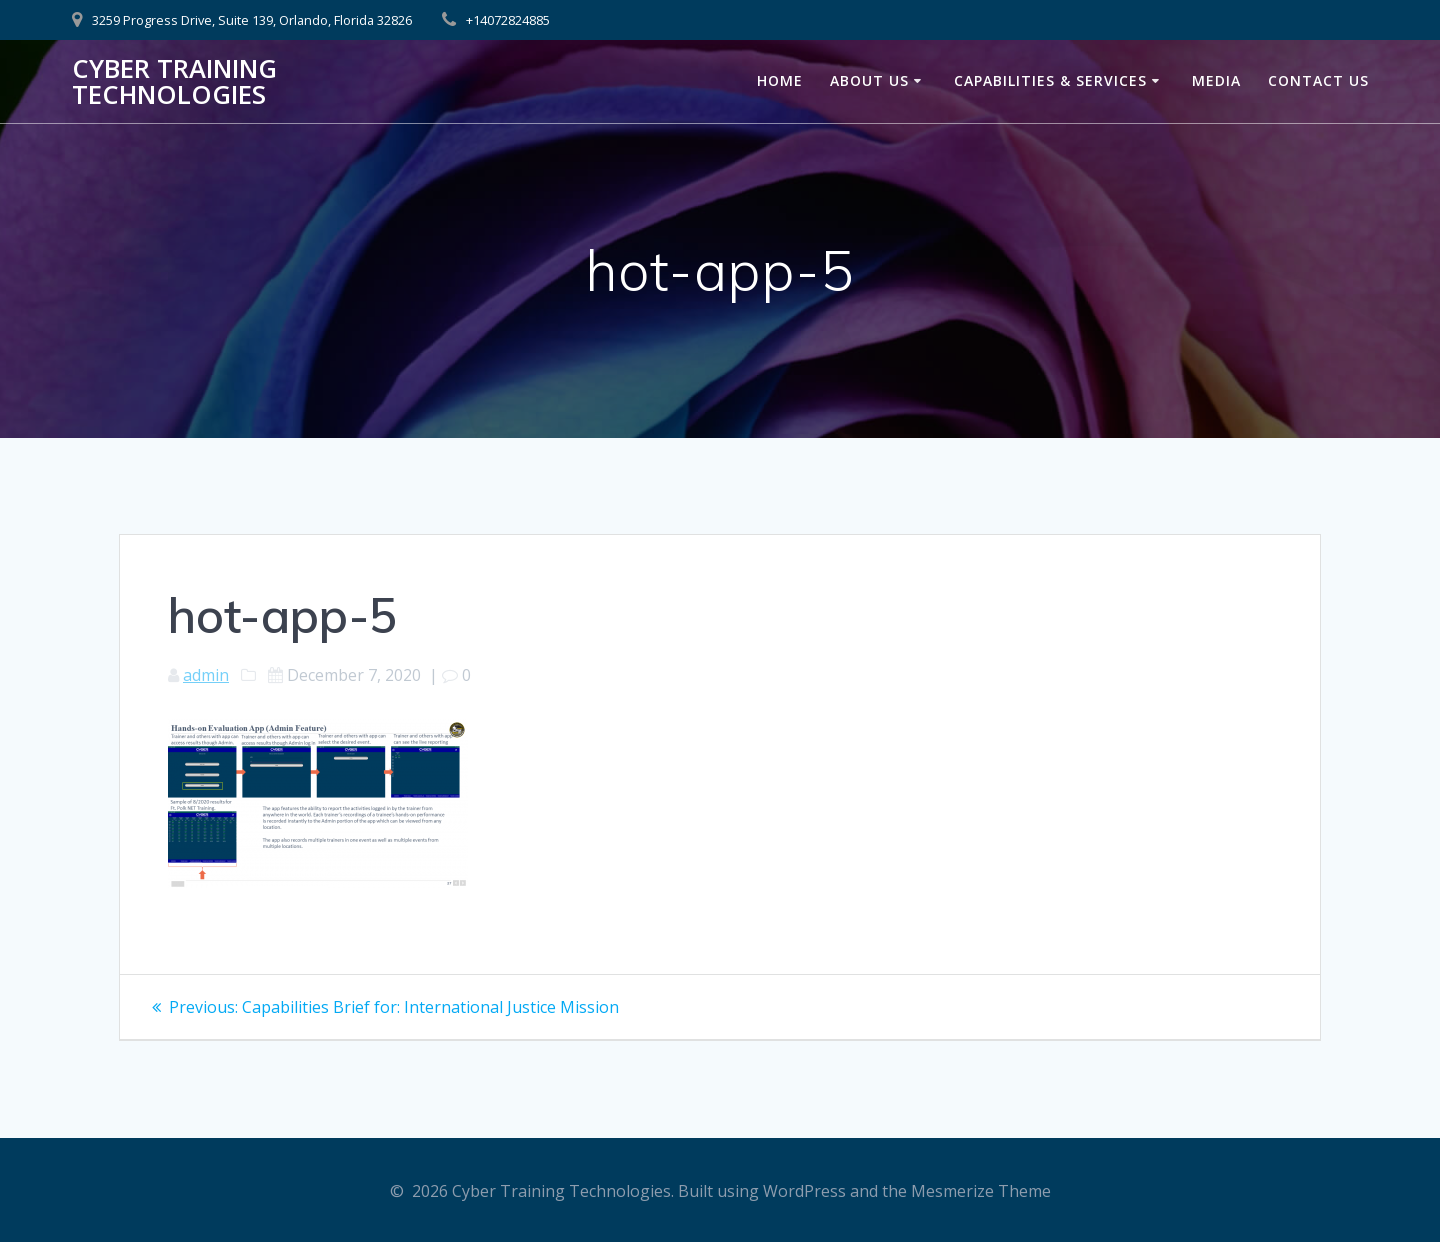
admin (206, 675)
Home (780, 80)
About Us (869, 80)
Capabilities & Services (1050, 80)
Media (1216, 80)
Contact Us (1318, 80)
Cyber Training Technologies (174, 81)
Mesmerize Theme (981, 1191)
